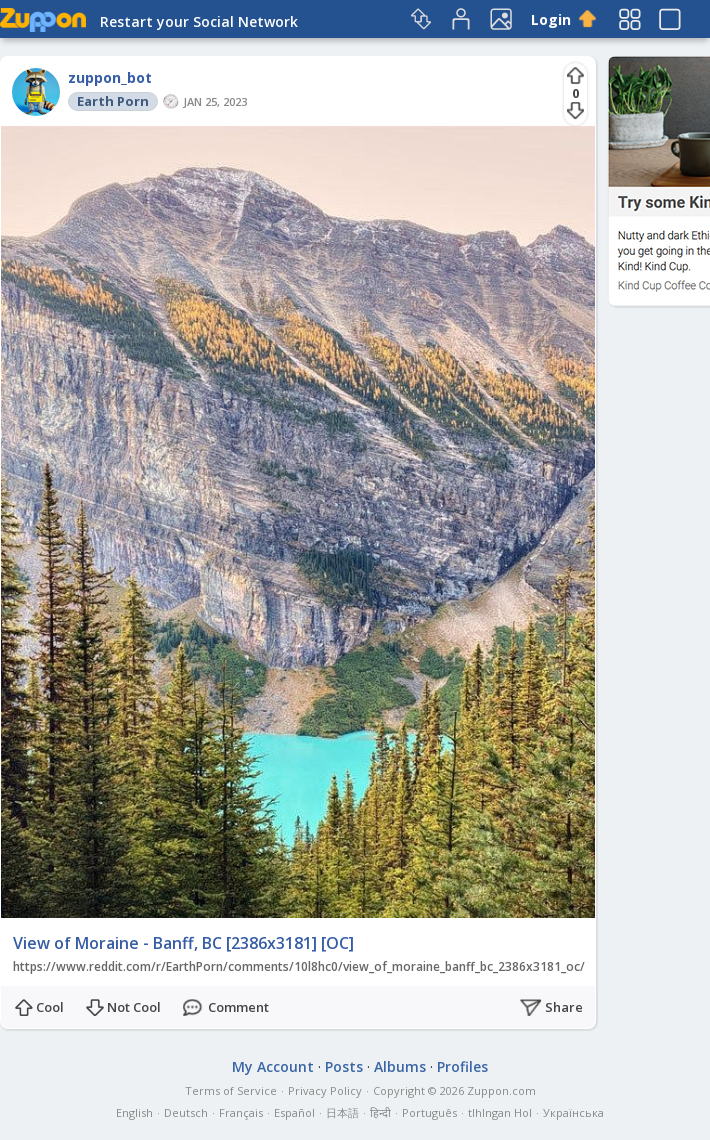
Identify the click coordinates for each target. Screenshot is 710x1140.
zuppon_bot (110, 77)
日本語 (342, 1112)
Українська (573, 1112)
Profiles (462, 1066)
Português (429, 1112)
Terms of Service (231, 1090)
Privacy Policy (325, 1090)
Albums (400, 1066)
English (134, 1112)
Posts (344, 1066)
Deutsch (186, 1112)
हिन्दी (380, 1112)
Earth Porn (113, 101)
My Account (273, 1066)
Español (294, 1112)
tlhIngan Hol (500, 1112)
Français (241, 1112)
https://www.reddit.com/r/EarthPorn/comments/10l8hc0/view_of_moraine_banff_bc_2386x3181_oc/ (299, 966)
